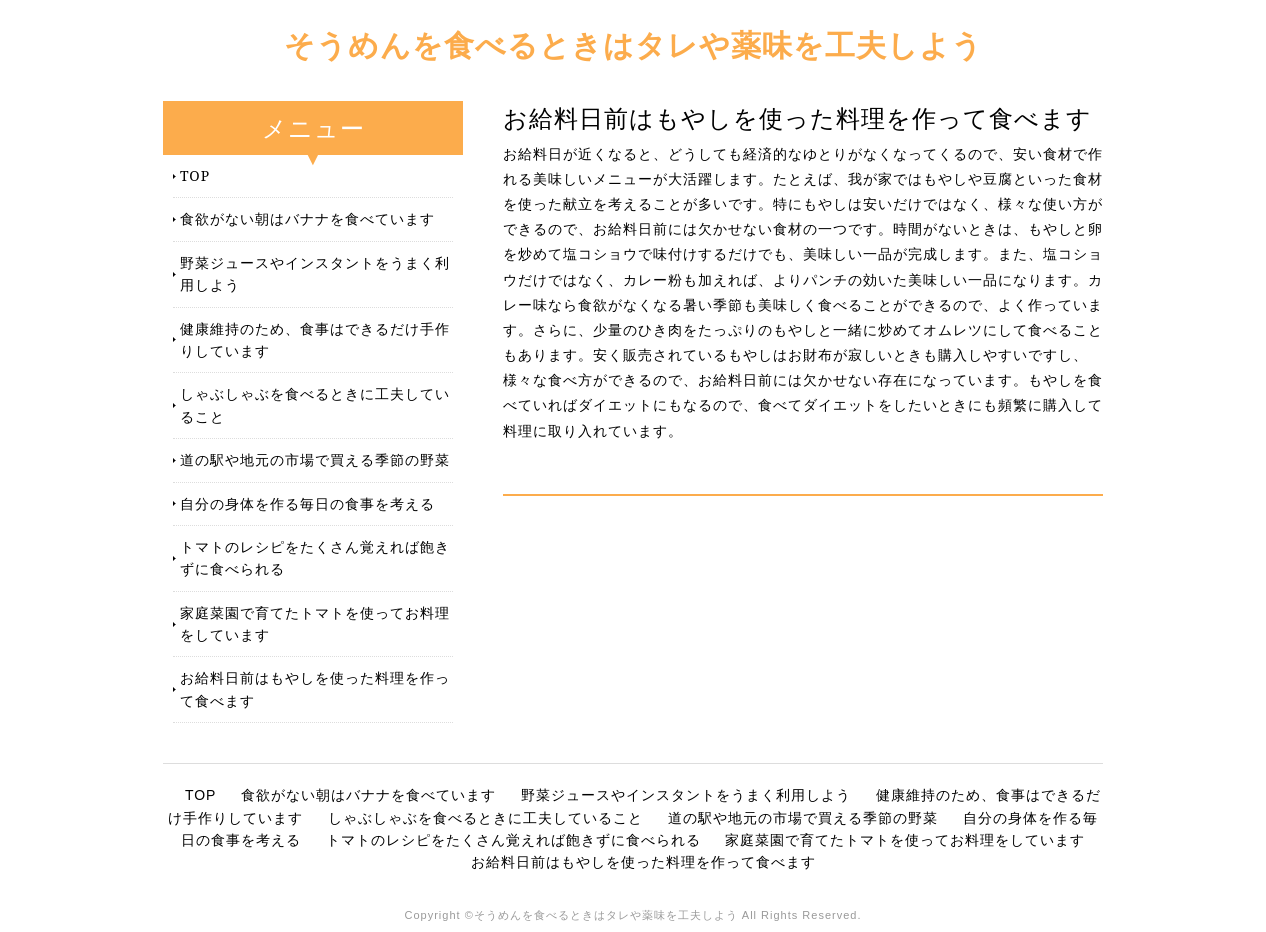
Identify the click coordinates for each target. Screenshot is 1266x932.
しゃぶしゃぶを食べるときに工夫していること (315, 404)
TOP (195, 175)
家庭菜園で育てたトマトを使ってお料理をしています (315, 623)
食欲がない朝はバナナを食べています (307, 218)
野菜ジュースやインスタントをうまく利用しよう (315, 273)
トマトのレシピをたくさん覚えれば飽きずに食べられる (315, 557)
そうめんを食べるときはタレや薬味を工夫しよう (633, 44)
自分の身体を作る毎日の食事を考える (307, 503)
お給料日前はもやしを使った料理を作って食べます (315, 688)
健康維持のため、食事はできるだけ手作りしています (315, 339)
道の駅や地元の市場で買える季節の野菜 (315, 459)
